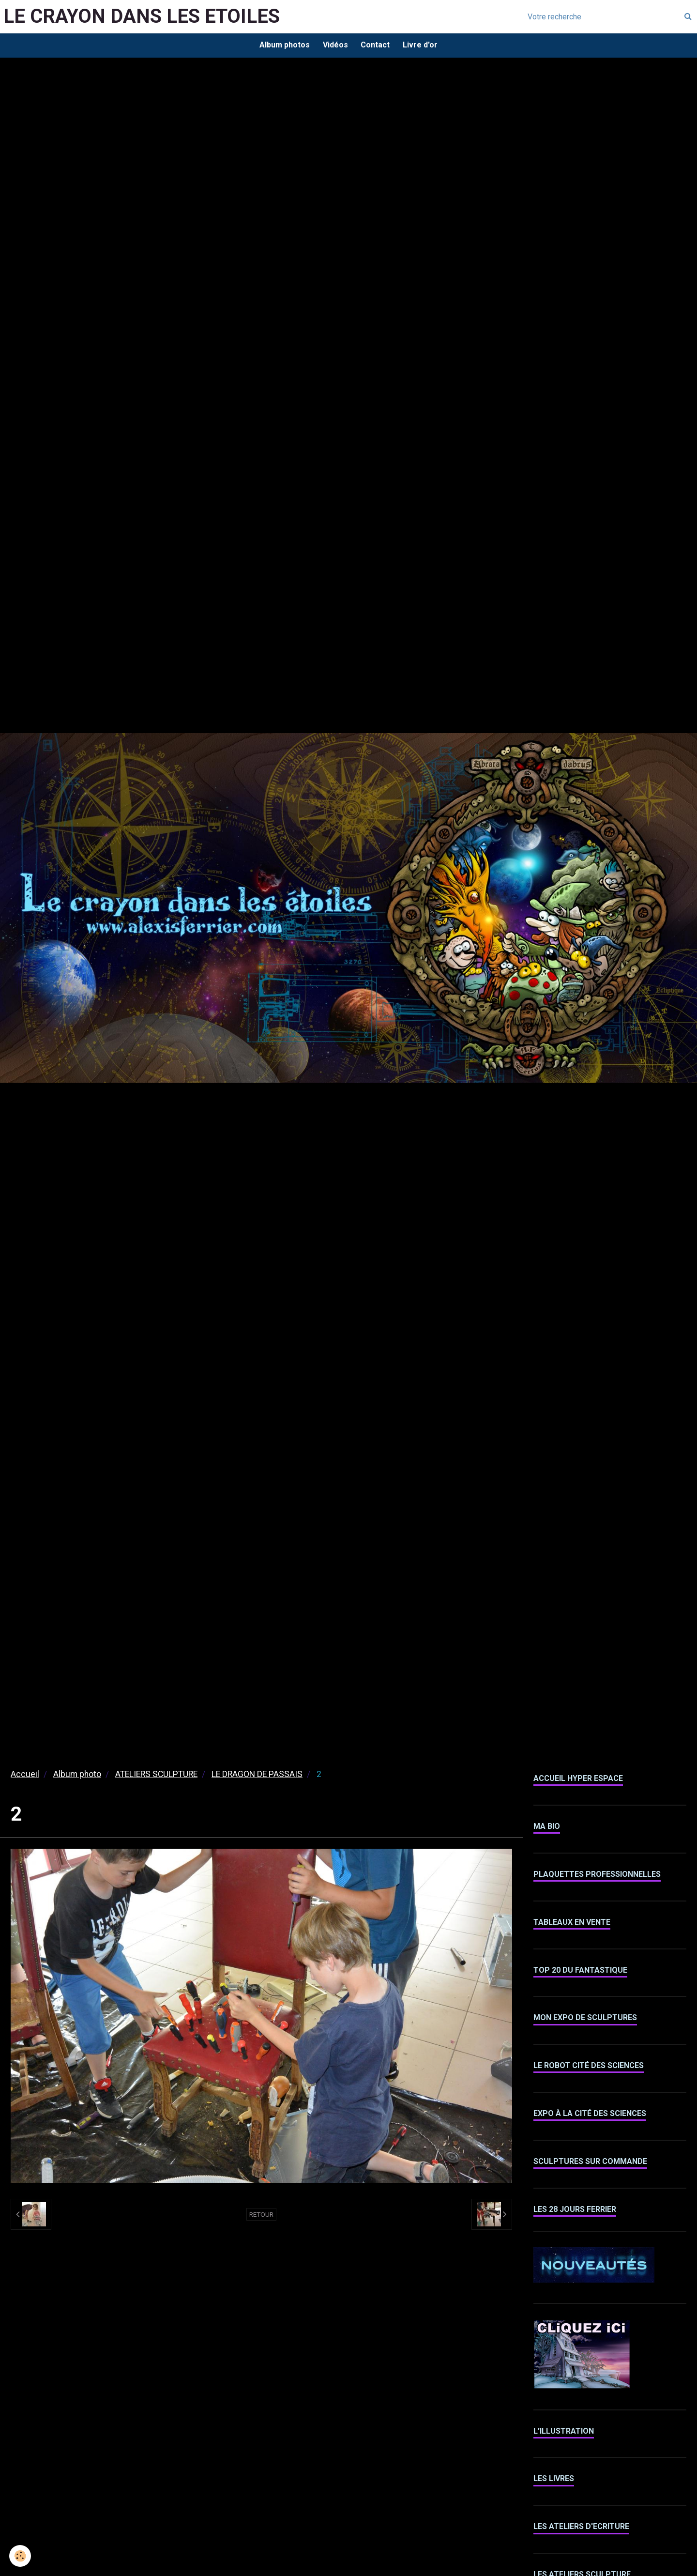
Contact (376, 45)
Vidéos (334, 45)
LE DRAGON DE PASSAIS (257, 1775)
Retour (261, 2216)
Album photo (77, 1775)
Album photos (282, 45)
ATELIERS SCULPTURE (156, 1775)
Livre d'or (422, 45)
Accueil (25, 1775)
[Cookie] (20, 2556)
